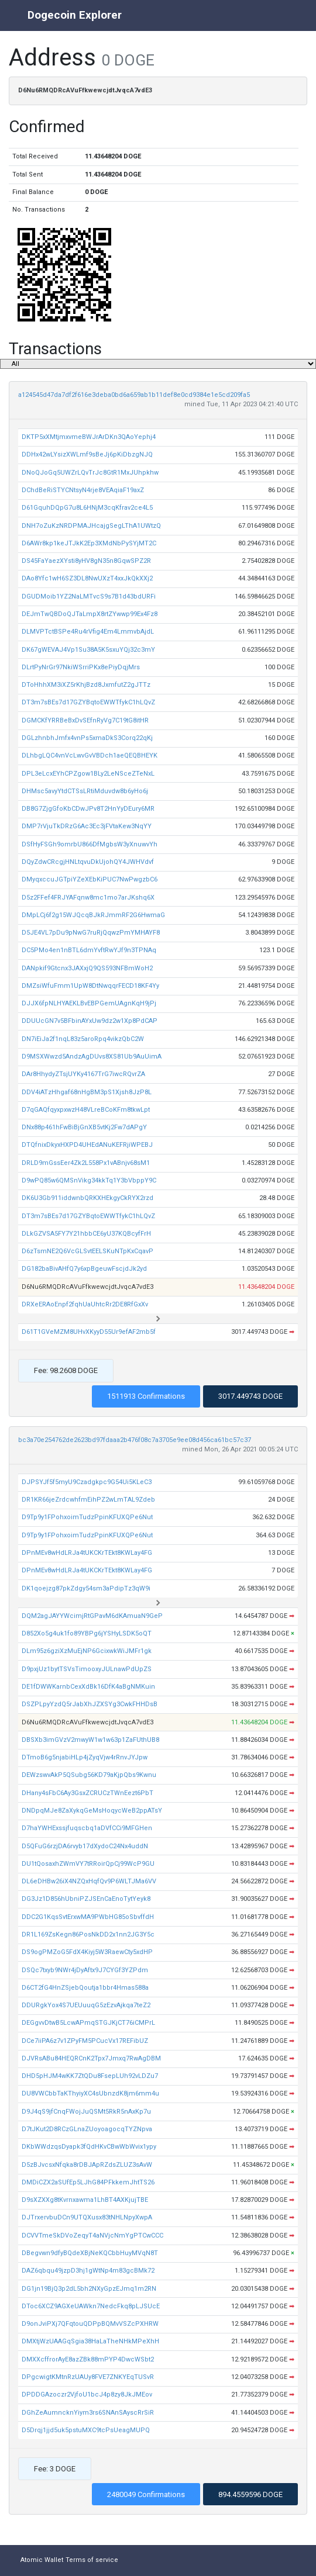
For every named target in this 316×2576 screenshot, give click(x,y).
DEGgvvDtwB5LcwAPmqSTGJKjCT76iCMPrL (88, 2023)
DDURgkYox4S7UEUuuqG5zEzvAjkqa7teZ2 (86, 2005)
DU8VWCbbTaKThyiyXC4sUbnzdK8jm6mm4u (90, 2093)
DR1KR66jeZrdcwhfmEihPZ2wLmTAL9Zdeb (88, 1499)
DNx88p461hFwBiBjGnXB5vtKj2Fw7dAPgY (84, 1127)
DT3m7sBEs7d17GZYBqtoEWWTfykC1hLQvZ (88, 702)
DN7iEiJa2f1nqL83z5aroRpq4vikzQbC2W (83, 1039)
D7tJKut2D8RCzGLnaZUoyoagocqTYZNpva (87, 2129)
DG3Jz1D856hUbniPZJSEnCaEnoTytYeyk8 (86, 1899)
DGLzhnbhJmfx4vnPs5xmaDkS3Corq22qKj (87, 738)
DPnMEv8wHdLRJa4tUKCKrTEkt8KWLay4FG (87, 1553)
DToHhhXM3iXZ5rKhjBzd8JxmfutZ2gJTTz (86, 685)
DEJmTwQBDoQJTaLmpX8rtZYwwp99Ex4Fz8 (89, 614)
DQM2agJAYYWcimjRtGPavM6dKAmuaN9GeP (92, 1616)
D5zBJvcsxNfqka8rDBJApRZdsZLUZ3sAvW (87, 2165)
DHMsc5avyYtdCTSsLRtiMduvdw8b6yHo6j (85, 791)
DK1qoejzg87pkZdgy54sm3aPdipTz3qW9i (86, 1588)
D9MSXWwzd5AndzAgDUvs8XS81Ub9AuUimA (92, 1056)
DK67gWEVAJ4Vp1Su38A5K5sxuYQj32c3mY (88, 649)
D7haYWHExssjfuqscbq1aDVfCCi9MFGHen (87, 1828)
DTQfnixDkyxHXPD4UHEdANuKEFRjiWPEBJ (87, 1145)
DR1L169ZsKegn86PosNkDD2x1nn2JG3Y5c (88, 1934)
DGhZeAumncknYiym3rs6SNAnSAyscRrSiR (88, 2412)
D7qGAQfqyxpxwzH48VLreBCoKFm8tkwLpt (86, 1110)
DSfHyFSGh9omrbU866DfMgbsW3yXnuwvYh (89, 844)
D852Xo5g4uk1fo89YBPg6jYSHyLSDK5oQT (87, 1633)
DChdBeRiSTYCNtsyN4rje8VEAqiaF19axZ (83, 490)
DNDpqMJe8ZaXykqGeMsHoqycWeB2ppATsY (92, 1810)
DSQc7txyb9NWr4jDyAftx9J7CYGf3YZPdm (85, 1970)
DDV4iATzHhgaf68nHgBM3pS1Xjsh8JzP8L (87, 1092)
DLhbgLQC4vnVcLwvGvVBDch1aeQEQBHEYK (89, 755)
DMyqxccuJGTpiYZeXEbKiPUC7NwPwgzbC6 (89, 879)
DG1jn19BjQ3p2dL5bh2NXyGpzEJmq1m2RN (89, 2289)
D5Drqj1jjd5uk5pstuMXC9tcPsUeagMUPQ (86, 2430)
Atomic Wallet (41, 2560)
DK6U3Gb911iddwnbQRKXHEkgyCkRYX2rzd (87, 1198)
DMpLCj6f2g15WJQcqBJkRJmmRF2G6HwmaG (93, 915)
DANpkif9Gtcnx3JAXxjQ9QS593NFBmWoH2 (87, 968)
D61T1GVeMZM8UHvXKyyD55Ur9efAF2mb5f (89, 1332)
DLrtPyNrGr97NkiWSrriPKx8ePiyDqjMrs (81, 667)
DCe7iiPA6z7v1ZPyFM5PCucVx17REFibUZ (85, 2041)
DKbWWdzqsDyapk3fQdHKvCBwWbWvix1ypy (89, 2146)
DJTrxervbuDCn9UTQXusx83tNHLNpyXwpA (87, 2217)
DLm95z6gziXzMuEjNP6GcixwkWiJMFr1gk (87, 1651)
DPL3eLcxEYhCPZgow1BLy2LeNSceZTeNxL (88, 773)
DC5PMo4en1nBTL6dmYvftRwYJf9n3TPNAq (89, 950)
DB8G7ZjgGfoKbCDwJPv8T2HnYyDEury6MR (88, 808)
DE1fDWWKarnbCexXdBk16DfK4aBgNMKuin (88, 1686)
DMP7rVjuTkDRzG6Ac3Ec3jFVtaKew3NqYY (87, 826)
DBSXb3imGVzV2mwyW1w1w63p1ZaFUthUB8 (90, 1740)
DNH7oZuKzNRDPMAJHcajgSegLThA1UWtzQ (91, 526)
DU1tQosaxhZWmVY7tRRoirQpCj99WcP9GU (88, 1864)
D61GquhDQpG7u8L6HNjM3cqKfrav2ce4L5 (87, 507)
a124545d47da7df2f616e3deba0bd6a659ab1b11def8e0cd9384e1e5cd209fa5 (134, 395)
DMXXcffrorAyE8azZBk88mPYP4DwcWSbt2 (88, 2359)
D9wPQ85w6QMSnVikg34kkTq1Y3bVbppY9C (89, 1180)
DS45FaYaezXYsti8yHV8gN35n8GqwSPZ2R (86, 561)
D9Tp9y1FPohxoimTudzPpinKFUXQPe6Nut (87, 1517)
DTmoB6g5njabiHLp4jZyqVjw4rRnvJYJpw (84, 1757)
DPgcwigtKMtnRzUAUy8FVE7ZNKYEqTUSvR (88, 2377)
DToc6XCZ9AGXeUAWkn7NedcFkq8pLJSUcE (91, 2306)
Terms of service (92, 2560)
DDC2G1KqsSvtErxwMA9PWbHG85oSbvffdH (88, 1917)
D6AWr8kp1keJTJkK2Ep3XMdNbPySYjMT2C (89, 543)
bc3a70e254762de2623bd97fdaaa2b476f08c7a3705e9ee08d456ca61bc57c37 (134, 1440)
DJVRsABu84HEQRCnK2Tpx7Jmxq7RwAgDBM (91, 2058)
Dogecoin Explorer (75, 15)
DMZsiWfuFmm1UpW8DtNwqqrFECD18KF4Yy (90, 986)
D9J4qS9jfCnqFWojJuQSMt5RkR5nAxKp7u (86, 2111)
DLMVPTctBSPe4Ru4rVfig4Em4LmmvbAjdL (88, 631)
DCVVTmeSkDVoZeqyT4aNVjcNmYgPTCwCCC (92, 2235)
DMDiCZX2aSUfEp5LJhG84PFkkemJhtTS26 (88, 2182)
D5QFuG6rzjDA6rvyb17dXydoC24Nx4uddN (85, 1846)
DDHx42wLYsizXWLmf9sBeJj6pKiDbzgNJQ (87, 454)
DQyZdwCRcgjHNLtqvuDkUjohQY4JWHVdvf (88, 862)
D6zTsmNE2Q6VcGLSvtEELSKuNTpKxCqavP (87, 1251)
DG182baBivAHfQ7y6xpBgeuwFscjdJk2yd (84, 1269)
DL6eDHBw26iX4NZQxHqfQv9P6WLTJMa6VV (89, 1881)
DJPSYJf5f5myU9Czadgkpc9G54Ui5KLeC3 (87, 1482)
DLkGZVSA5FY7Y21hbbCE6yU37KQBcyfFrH (86, 1233)
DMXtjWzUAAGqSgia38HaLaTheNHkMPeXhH (90, 2341)
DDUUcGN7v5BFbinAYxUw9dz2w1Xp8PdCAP (89, 1021)
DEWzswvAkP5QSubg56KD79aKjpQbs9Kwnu (89, 1775)
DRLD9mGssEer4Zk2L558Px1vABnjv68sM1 (86, 1163)
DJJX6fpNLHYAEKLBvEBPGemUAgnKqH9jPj (89, 1003)
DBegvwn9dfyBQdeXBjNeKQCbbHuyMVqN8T (90, 2253)
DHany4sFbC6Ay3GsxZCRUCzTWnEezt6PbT (87, 1793)
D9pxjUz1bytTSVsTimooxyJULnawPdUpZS (87, 1669)
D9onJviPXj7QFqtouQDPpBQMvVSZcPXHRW (90, 2324)
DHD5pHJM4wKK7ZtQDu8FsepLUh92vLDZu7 (90, 2076)
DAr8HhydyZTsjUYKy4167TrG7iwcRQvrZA (83, 1074)
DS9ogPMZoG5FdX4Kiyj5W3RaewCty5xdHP (87, 1952)
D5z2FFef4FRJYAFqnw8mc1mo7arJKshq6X (88, 897)
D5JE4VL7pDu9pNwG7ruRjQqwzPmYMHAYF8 (91, 932)
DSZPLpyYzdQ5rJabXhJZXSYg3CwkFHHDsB (89, 1704)
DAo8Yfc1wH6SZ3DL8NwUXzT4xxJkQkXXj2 (87, 578)
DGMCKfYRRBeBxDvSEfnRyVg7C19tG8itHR (85, 720)
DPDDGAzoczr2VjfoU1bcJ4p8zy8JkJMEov (87, 2394)
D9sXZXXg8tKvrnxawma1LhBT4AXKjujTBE (85, 2200)
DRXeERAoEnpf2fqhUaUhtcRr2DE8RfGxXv (85, 1304)
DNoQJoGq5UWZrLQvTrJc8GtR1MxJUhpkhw (90, 472)
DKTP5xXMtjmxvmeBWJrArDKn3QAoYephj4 (89, 437)
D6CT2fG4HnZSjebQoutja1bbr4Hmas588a (85, 1987)
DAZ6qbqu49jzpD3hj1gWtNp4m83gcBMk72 (88, 2270)
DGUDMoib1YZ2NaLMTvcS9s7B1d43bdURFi (89, 596)
